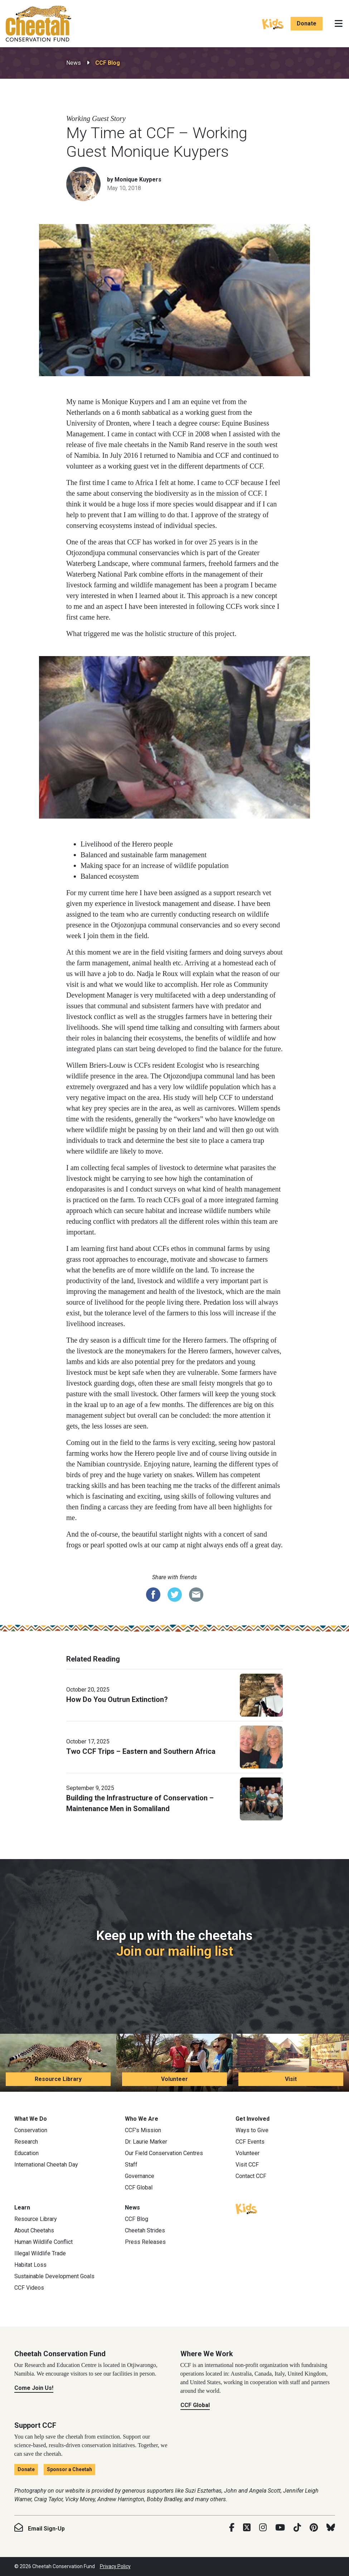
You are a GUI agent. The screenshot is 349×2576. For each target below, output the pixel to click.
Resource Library (58, 2079)
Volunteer (174, 2079)
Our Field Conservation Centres (164, 2153)
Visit (291, 2079)
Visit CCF (247, 2164)
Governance (139, 2176)
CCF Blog (107, 62)
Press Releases (145, 2241)
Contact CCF (251, 2176)
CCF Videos (29, 2287)
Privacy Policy (115, 2566)
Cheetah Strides (145, 2230)
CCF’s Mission (143, 2130)
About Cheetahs (34, 2230)
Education (26, 2153)
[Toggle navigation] (338, 24)
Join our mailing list (174, 1951)
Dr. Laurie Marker (146, 2141)
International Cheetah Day (46, 2164)
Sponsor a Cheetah (69, 2469)
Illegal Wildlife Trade (40, 2253)
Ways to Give (252, 2130)
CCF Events (250, 2141)
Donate (306, 23)
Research (26, 2141)
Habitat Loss (30, 2264)
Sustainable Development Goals (54, 2276)
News (73, 62)
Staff (131, 2164)
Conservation (30, 2130)
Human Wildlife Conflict (43, 2241)
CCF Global (138, 2187)
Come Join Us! (33, 2388)
